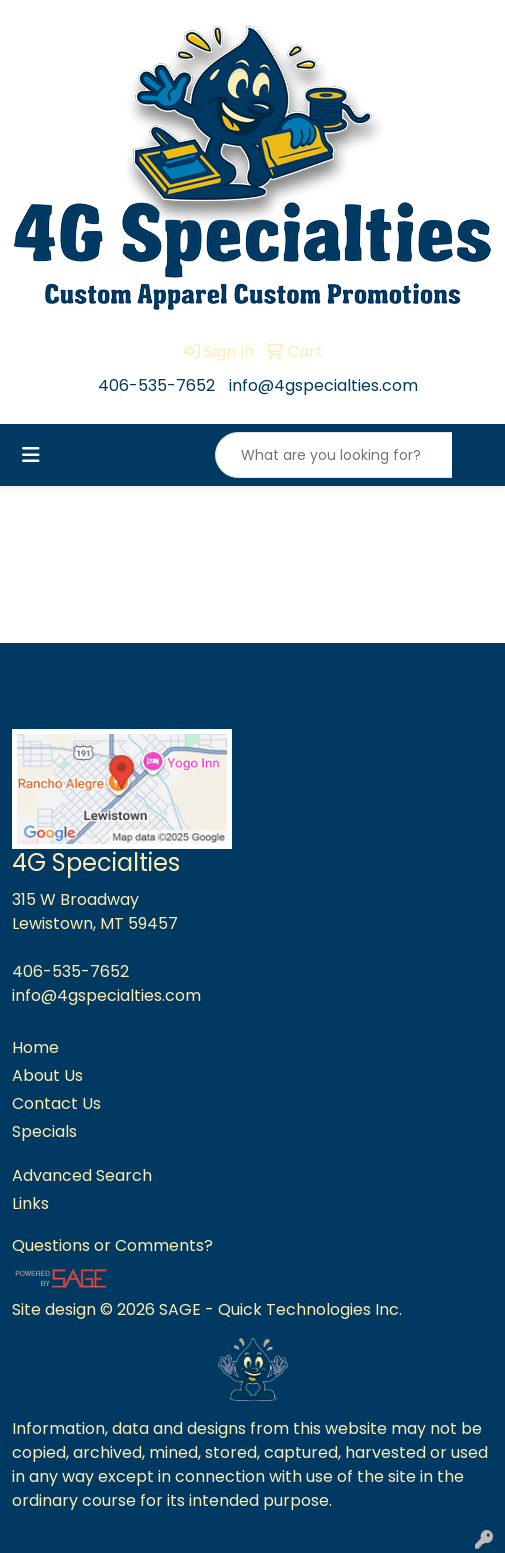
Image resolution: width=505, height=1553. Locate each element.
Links (30, 1203)
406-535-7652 (156, 385)
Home (35, 1047)
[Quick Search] (334, 455)
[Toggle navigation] (31, 455)
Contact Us (56, 1103)
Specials (44, 1131)
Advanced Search (82, 1175)
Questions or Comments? (112, 1245)
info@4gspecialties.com (323, 385)
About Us (47, 1075)
